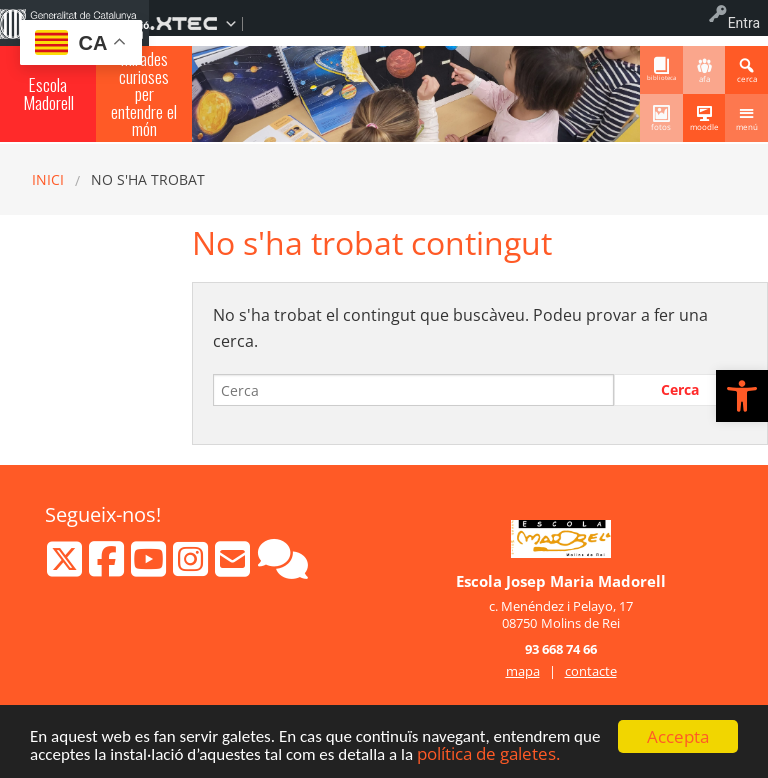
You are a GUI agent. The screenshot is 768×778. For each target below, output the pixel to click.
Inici (48, 179)
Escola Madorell (48, 93)
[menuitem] (201, 16)
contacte (591, 671)
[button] (742, 396)
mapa (523, 671)
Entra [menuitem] (744, 23)
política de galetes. (488, 755)
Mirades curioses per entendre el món (144, 93)
